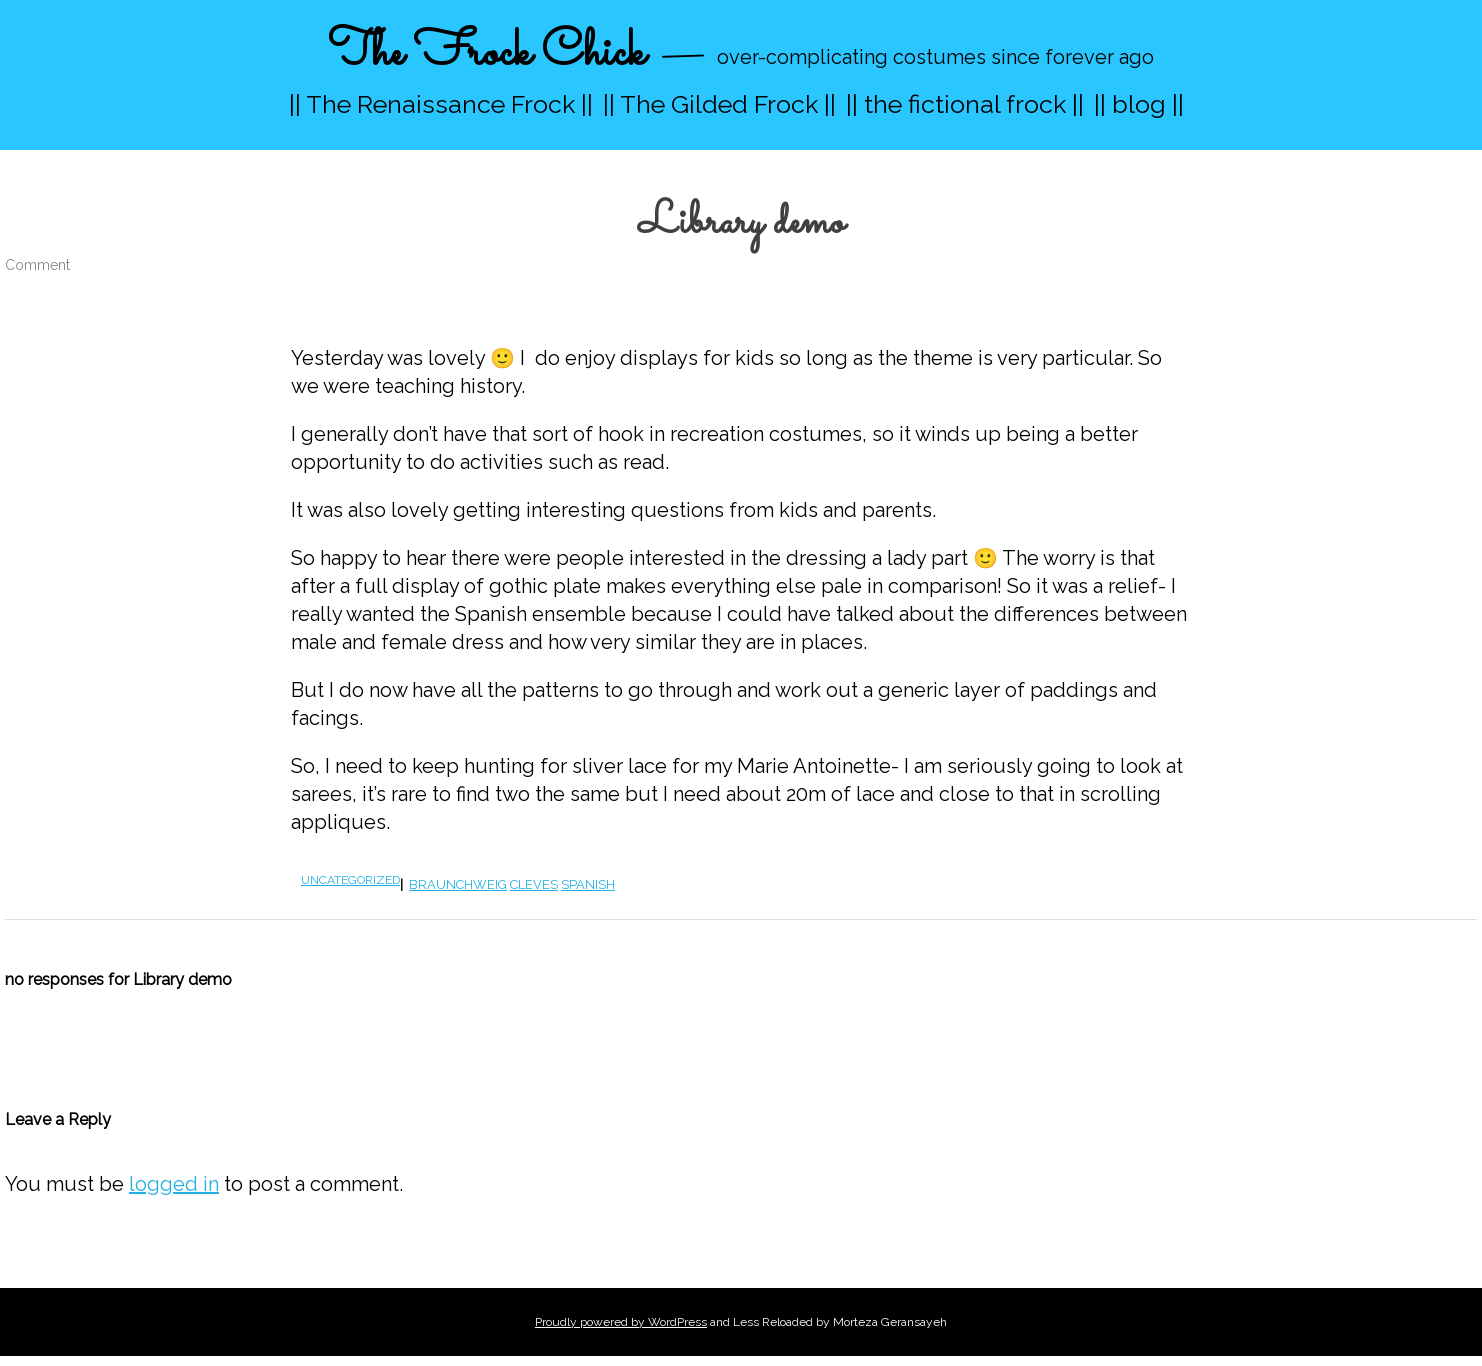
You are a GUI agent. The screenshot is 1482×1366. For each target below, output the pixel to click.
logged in (174, 1184)
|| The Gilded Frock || (719, 104)
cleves (534, 884)
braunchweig (458, 884)
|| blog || (1139, 104)
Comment (37, 265)
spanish (588, 884)
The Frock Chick (486, 53)
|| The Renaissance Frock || (441, 104)
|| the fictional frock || (965, 104)
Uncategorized (350, 880)
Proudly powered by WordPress (621, 1322)
